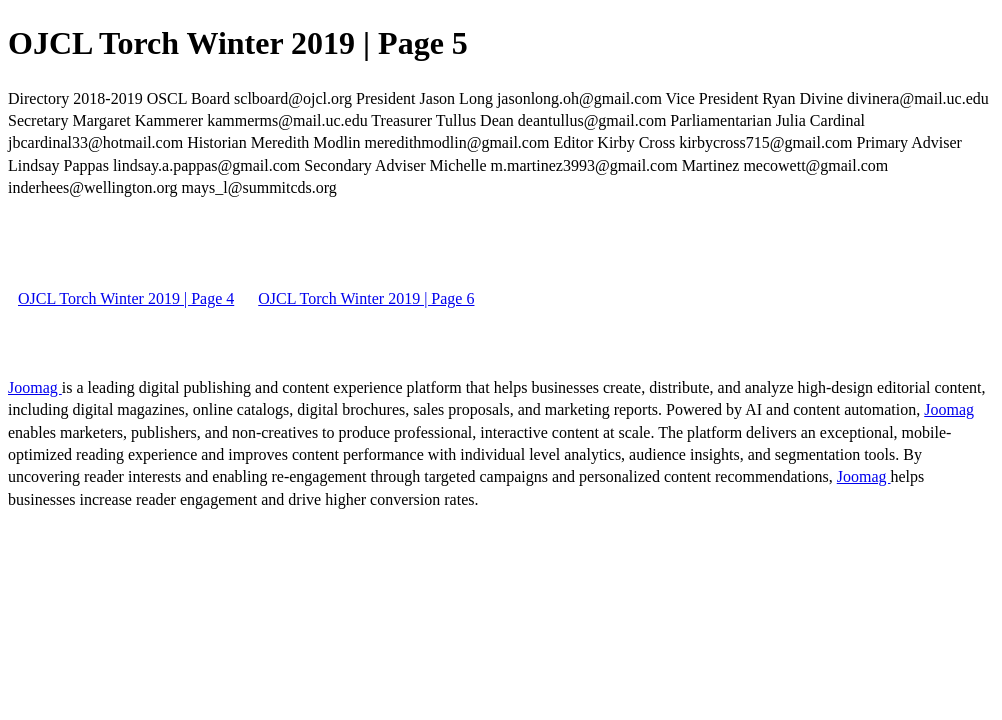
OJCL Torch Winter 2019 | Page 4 (126, 298)
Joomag (35, 387)
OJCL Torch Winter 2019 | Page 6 (366, 298)
